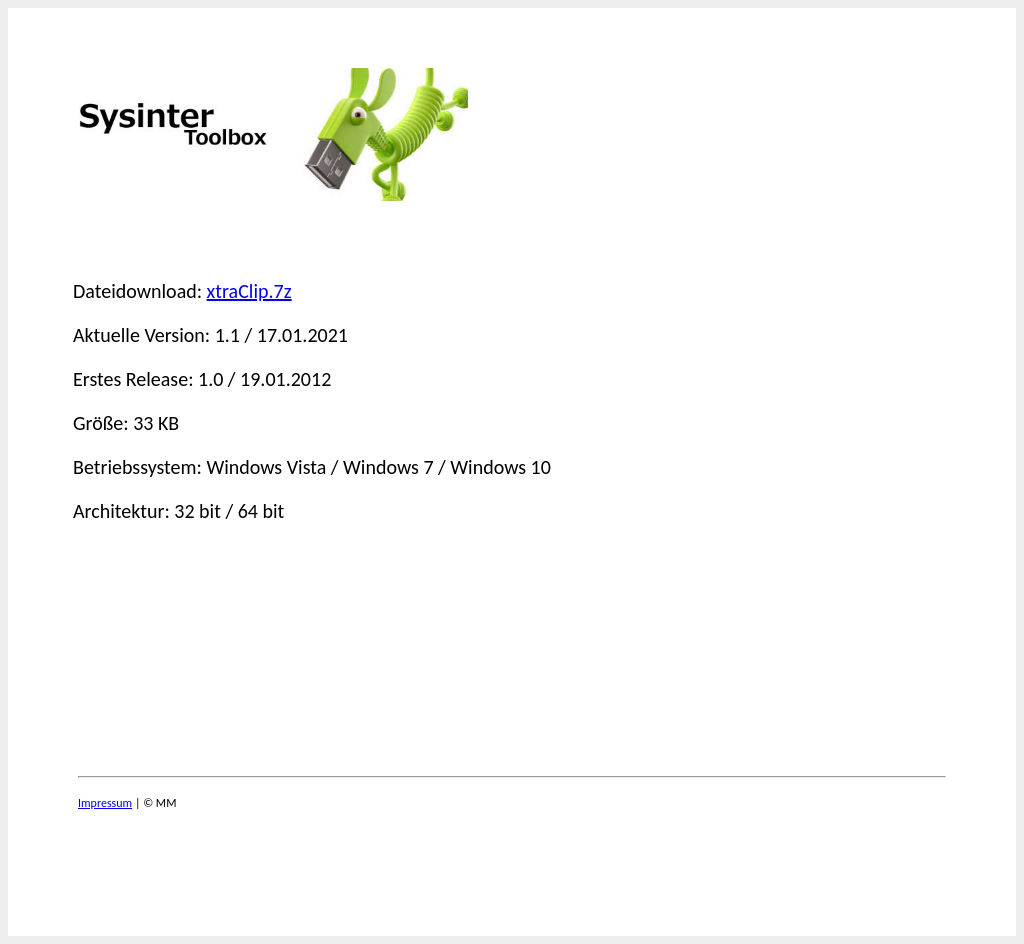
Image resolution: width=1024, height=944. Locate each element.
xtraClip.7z (249, 291)
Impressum (105, 803)
